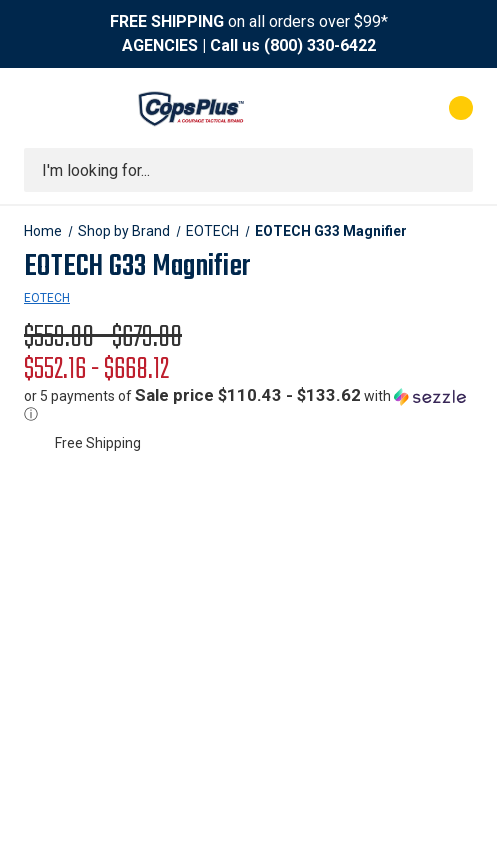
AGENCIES (160, 45)
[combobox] (248, 170)
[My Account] (380, 108)
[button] (248, 405)
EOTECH (47, 298)
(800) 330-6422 (320, 45)
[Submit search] (451, 170)
